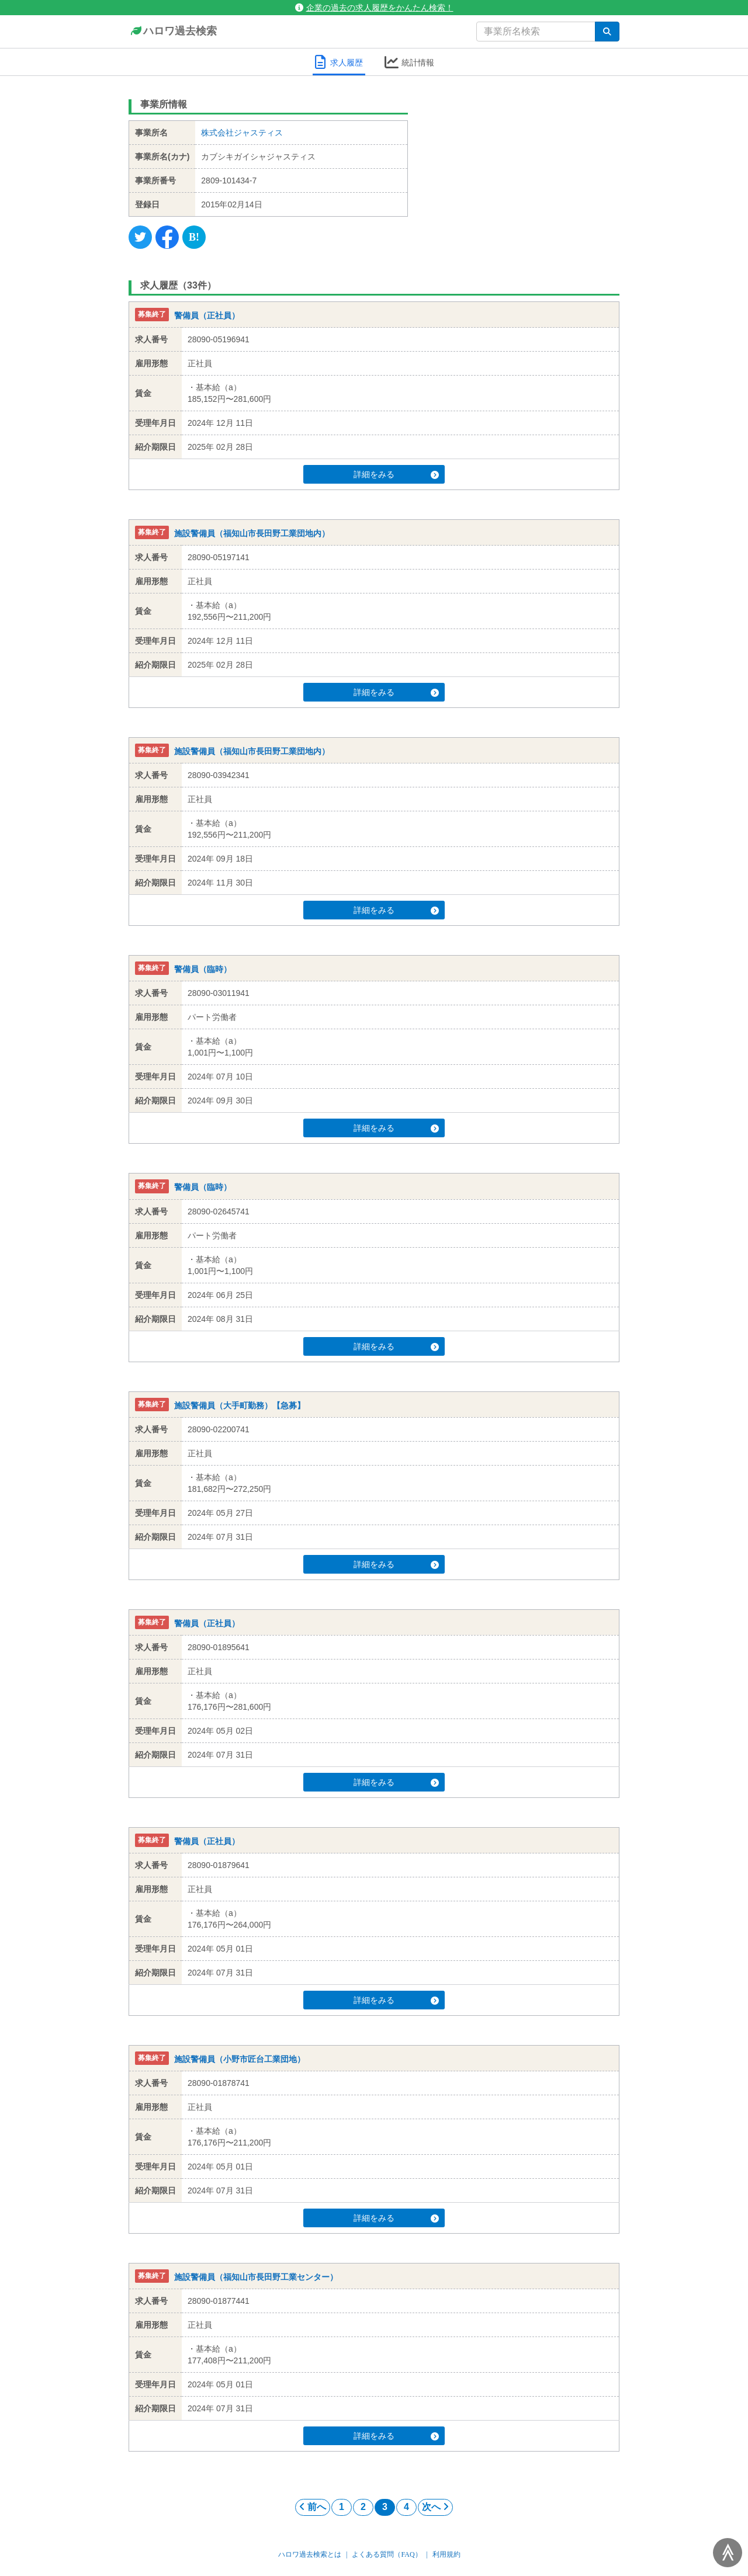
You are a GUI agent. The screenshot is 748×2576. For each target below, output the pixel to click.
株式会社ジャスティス (242, 132)
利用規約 (446, 2554)
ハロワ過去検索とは (309, 2554)
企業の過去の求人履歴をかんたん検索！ (374, 7)
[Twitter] (140, 237)
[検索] (607, 31)
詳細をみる (396, 474)
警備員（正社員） (207, 315)
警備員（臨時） (202, 969)
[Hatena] (194, 237)
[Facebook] (167, 237)
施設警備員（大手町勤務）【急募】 (239, 1405)
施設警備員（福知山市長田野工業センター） (256, 2277)
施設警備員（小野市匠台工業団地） (239, 2059)
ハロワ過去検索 (173, 31)
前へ (312, 2507)
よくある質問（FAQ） (386, 2554)
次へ (435, 2507)
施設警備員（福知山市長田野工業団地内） (252, 533)
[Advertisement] (522, 166)
